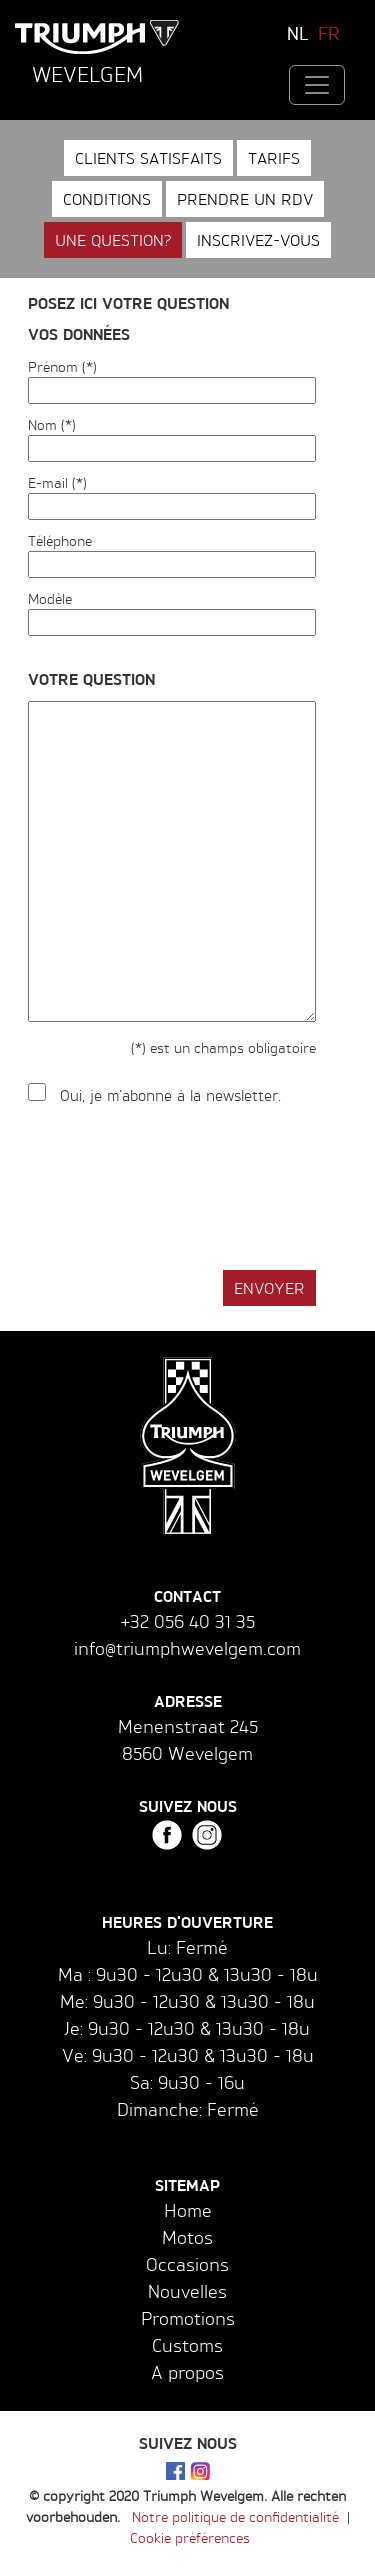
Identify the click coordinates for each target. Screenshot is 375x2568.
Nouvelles (187, 2291)
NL (298, 33)
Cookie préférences (190, 2537)
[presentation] (180, 1189)
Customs (187, 2345)
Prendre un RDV (245, 199)
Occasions (187, 2264)
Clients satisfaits (148, 158)
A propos (187, 2372)
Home (188, 2210)
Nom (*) (52, 424)
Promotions (188, 2318)
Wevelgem (87, 74)
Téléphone (60, 540)
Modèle (50, 598)
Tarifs (274, 158)
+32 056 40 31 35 (188, 1621)
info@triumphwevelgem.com (187, 1648)
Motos (187, 2237)
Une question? (113, 240)
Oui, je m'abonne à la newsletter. (170, 1095)
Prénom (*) (62, 366)
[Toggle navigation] (317, 85)
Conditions (107, 199)
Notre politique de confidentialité (235, 2516)
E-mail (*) (57, 482)
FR (329, 33)
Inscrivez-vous (258, 240)
